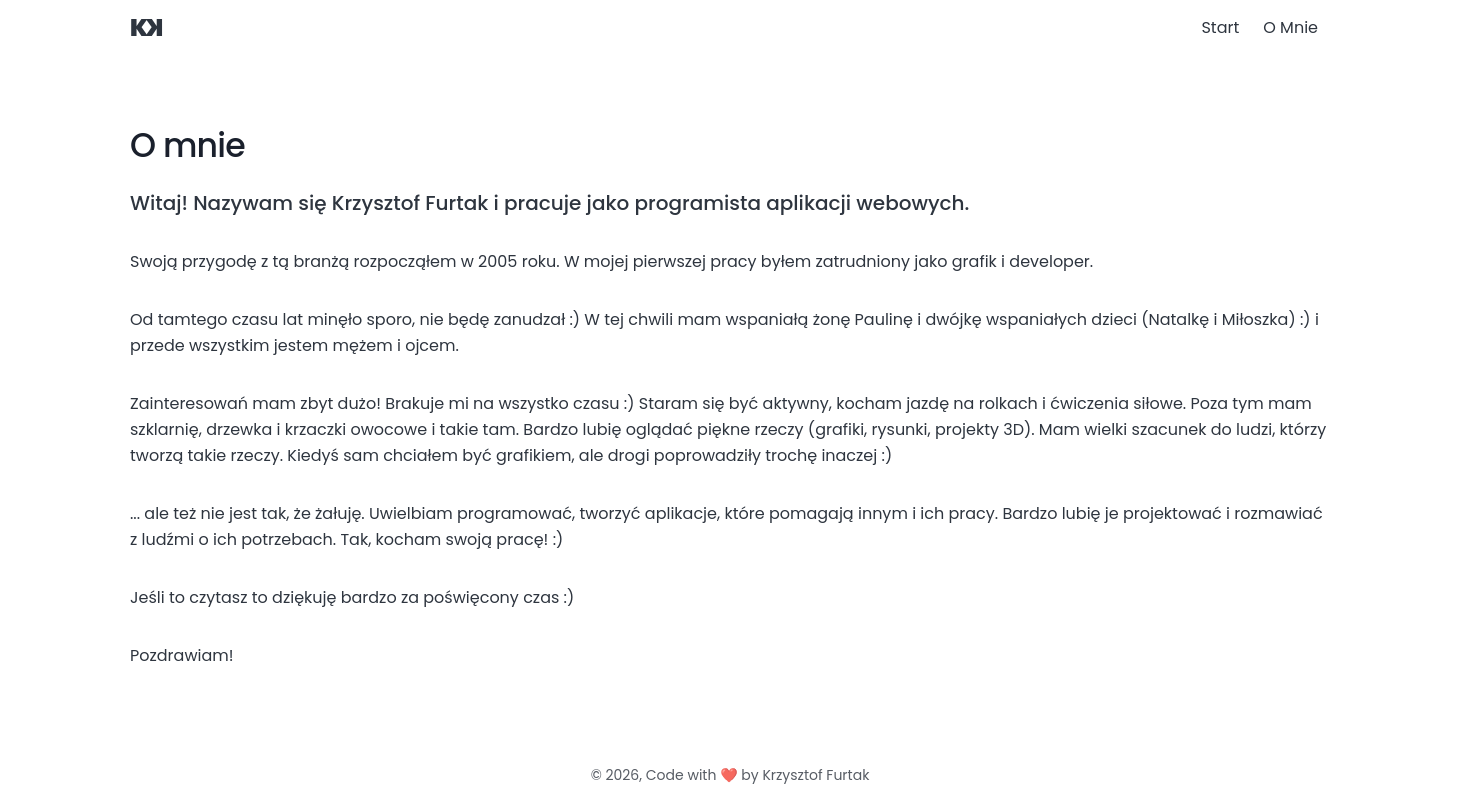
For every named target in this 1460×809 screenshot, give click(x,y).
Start (1220, 27)
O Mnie (1290, 27)
